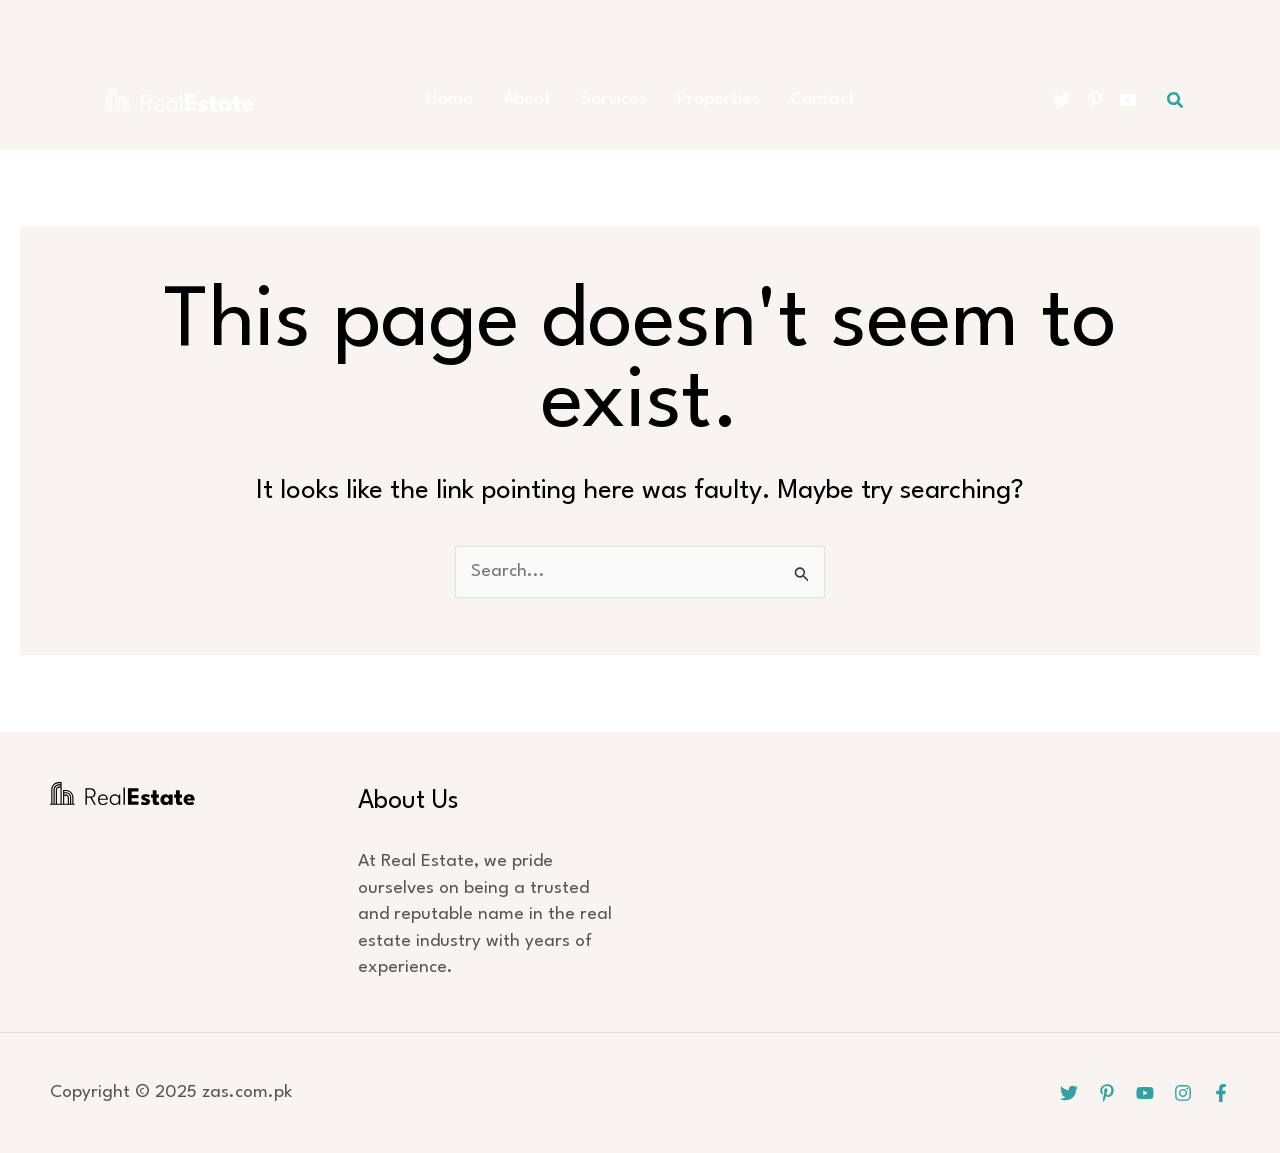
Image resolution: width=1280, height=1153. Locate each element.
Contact (822, 99)
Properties (718, 99)
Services (614, 99)
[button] (1176, 100)
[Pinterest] (1095, 100)
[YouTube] (1128, 100)
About (527, 99)
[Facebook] (1221, 1093)
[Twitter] (1062, 100)
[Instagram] (1183, 1093)
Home (449, 99)
